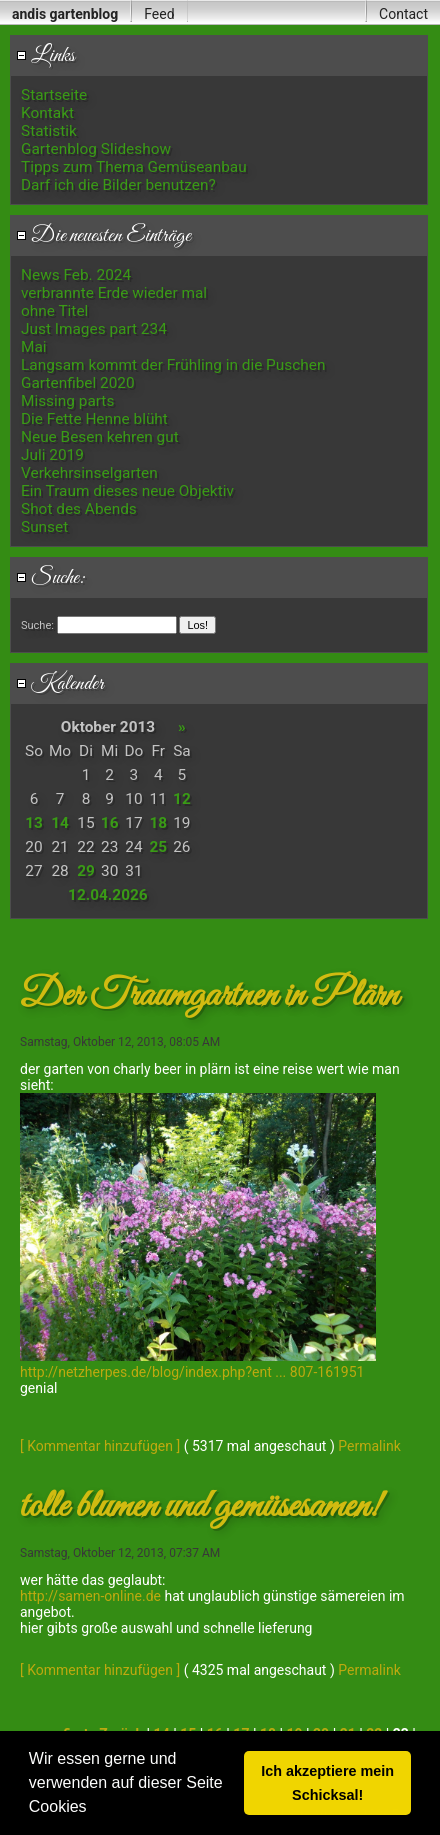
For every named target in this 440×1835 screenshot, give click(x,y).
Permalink (369, 1446)
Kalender (60, 684)
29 (86, 871)
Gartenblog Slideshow (96, 149)
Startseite (54, 95)
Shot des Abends (79, 509)
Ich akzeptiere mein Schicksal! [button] (327, 1783)
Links (45, 56)
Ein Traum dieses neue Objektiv (127, 491)
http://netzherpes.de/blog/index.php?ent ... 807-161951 (192, 1372)
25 (158, 847)
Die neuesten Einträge (103, 236)
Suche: (51, 578)
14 (60, 823)
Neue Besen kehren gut (100, 437)
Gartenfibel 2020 (78, 383)
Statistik (49, 131)
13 (34, 823)
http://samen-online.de (90, 1596)
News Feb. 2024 (76, 275)
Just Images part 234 (94, 329)
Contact (403, 14)
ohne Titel (54, 311)
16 (110, 823)
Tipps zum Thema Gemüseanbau (134, 167)
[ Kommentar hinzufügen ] (100, 1446)
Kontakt (47, 113)
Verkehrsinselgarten (89, 473)
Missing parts (67, 401)
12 (182, 799)
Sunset (44, 527)
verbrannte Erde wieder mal (114, 293)
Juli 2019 (52, 455)
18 (158, 823)
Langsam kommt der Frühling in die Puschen (173, 365)
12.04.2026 (108, 895)
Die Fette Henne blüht (94, 419)
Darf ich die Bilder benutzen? (118, 185)
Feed (159, 14)
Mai (34, 347)
